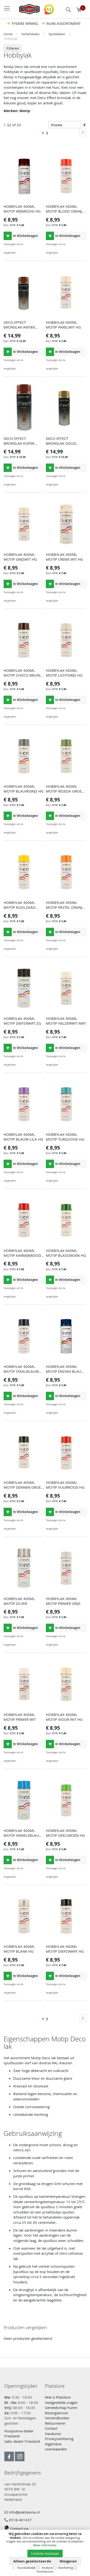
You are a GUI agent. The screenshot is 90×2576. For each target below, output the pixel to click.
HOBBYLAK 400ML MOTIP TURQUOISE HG (65, 1137)
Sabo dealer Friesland (22, 2441)
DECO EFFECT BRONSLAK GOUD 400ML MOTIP (61, 443)
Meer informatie (44, 2545)
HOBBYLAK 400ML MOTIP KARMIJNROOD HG (22, 1255)
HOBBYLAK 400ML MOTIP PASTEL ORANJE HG (65, 907)
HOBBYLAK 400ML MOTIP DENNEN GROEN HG (23, 1487)
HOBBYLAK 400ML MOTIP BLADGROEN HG (66, 1253)
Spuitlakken (57, 34)
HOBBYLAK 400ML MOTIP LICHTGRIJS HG (64, 673)
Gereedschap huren (61, 2407)
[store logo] (27, 9)
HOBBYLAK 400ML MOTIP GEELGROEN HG (65, 1833)
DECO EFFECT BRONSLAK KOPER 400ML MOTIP (19, 443)
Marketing (65, 2567)
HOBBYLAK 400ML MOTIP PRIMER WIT (20, 1717)
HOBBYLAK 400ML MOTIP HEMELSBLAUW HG (23, 1835)
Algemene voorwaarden (56, 2446)
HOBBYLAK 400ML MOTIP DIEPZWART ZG (22, 1021)
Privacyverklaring (59, 2438)
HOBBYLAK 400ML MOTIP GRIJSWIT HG (20, 557)
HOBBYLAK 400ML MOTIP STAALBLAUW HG (21, 1371)
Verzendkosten (57, 2417)
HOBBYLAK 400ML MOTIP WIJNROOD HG (22, 209)
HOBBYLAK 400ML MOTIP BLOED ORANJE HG (65, 211)
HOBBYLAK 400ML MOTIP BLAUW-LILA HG (23, 1137)
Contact (51, 2428)
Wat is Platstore (58, 2397)
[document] (45, 2552)
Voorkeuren (45, 2571)
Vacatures (53, 2433)
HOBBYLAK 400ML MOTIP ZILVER (19, 1601)
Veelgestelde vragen (61, 2402)
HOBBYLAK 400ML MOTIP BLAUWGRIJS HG (23, 789)
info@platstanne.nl (22, 2512)
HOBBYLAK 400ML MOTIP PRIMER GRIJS (63, 1601)
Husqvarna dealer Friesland (19, 2433)
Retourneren (55, 2423)
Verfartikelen (30, 34)
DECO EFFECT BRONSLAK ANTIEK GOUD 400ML (19, 327)
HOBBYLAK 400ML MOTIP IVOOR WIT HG (64, 1717)
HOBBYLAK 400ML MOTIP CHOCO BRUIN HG (22, 675)
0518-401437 (18, 2519)
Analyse (47, 2567)
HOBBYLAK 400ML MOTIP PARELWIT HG (63, 325)
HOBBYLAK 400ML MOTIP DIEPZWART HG (65, 1949)
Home (8, 34)
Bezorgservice (56, 2412)
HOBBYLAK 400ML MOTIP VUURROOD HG (65, 1485)
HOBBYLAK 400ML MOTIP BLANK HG (19, 1949)
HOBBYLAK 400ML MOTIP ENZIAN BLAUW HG (65, 1371)
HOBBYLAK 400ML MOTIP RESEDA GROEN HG (65, 791)
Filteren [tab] (12, 48)
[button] (40, 244)
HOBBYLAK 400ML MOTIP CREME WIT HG (64, 557)
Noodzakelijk (26, 2567)
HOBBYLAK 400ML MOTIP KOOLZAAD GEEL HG (19, 907)
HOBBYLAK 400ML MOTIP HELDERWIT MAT (66, 1021)
